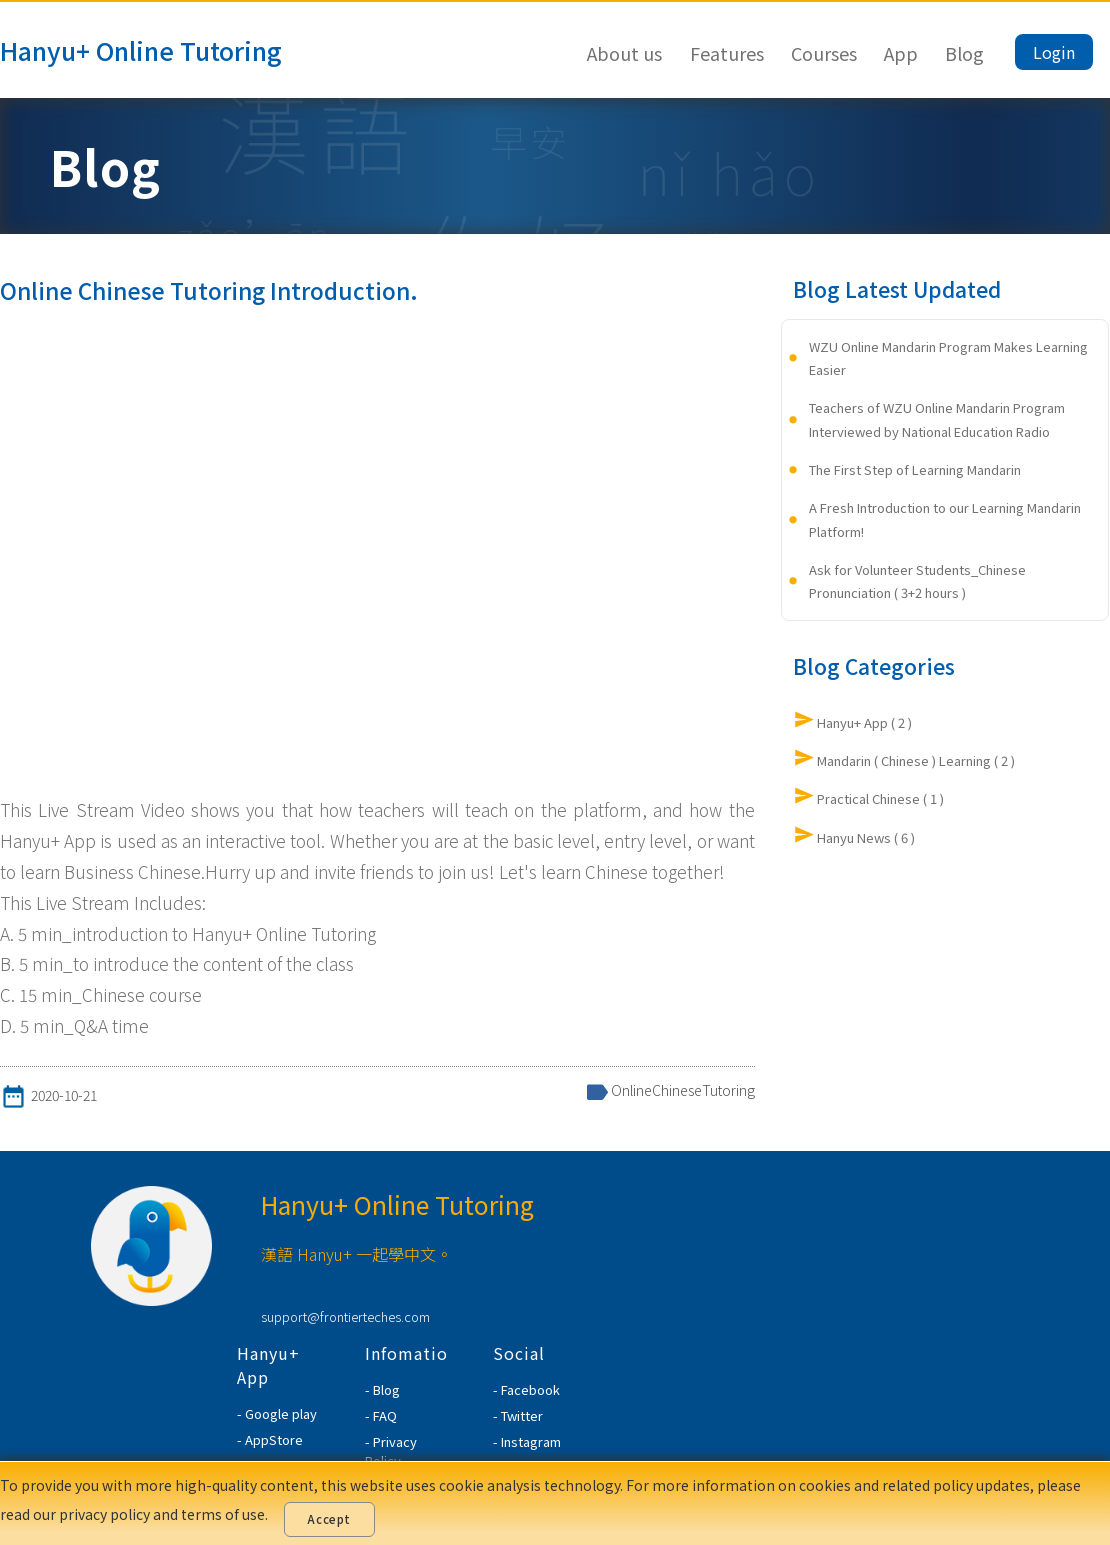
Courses (824, 53)
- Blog (382, 1389)
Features (727, 53)
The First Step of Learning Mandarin (915, 469)
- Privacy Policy (391, 1451)
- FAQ (381, 1415)
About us (624, 53)
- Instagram (527, 1441)
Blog (964, 53)
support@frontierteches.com (345, 1316)
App (901, 53)
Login (1054, 52)
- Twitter (518, 1415)
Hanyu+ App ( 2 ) (864, 722)
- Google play (277, 1413)
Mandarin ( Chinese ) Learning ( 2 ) (916, 760)
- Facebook (526, 1389)
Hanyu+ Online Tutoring (141, 50)
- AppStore (270, 1439)
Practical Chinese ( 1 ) (880, 798)
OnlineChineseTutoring (683, 1090)
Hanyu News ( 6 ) (866, 837)
